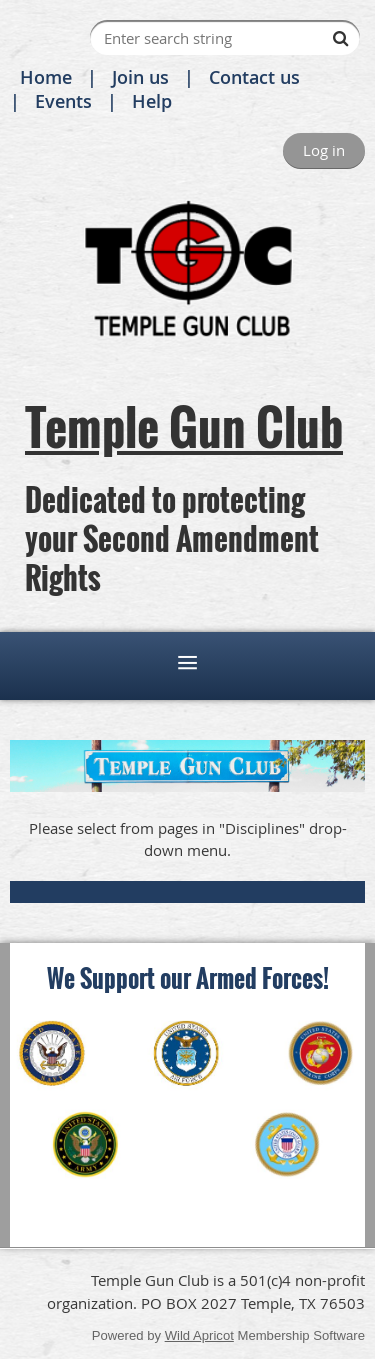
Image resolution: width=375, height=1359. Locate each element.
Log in (324, 150)
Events (63, 101)
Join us (140, 77)
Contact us (254, 77)
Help (152, 101)
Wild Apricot (199, 1335)
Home (46, 77)
